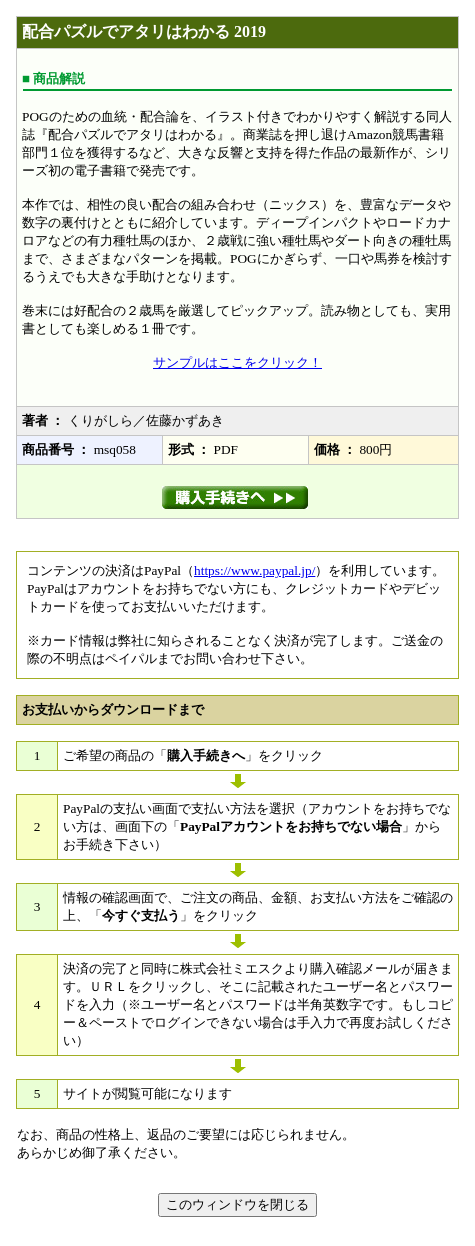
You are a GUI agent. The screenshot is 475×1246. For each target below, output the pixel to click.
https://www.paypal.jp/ (254, 570)
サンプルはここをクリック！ (237, 362)
